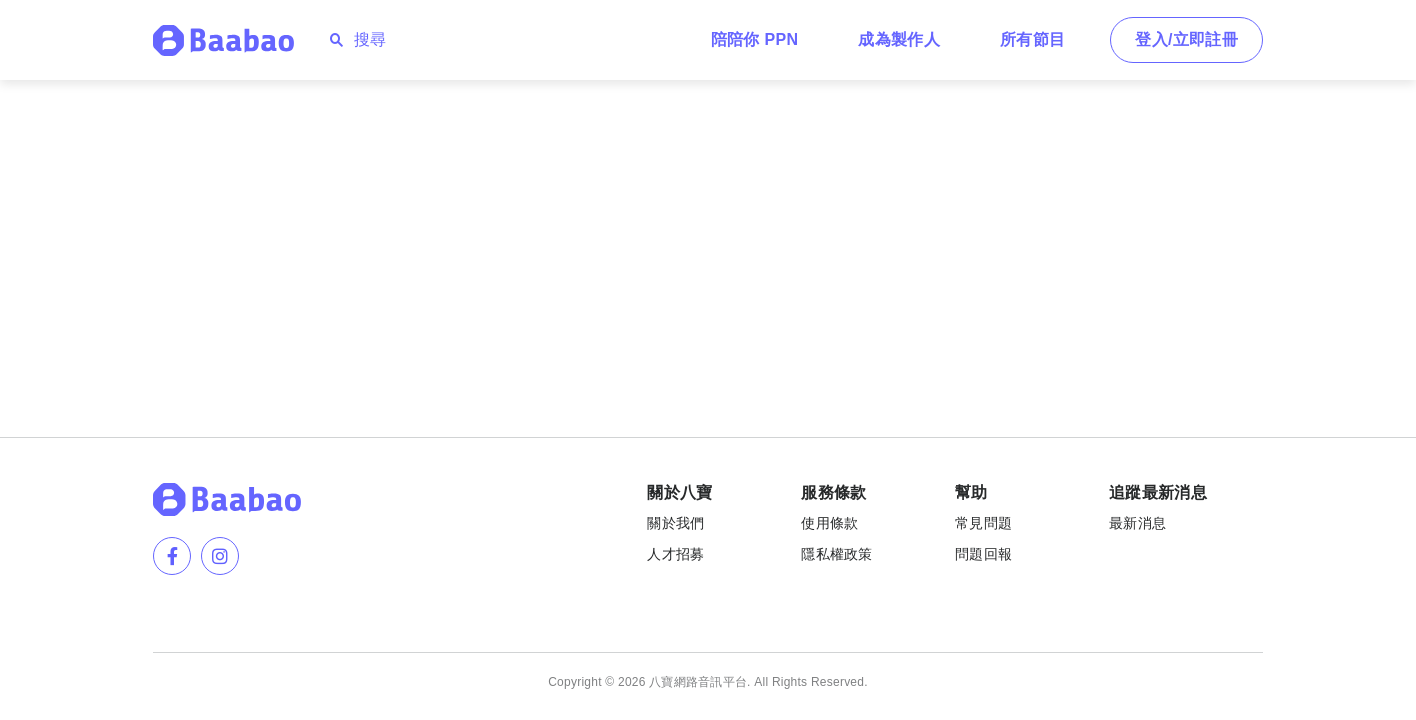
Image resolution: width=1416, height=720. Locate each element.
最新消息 (1137, 523)
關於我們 (675, 523)
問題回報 (983, 554)
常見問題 (983, 523)
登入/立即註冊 (1186, 39)
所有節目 (1032, 39)
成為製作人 (899, 39)
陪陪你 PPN (755, 39)
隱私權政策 (836, 554)
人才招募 (675, 554)
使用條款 (829, 523)
